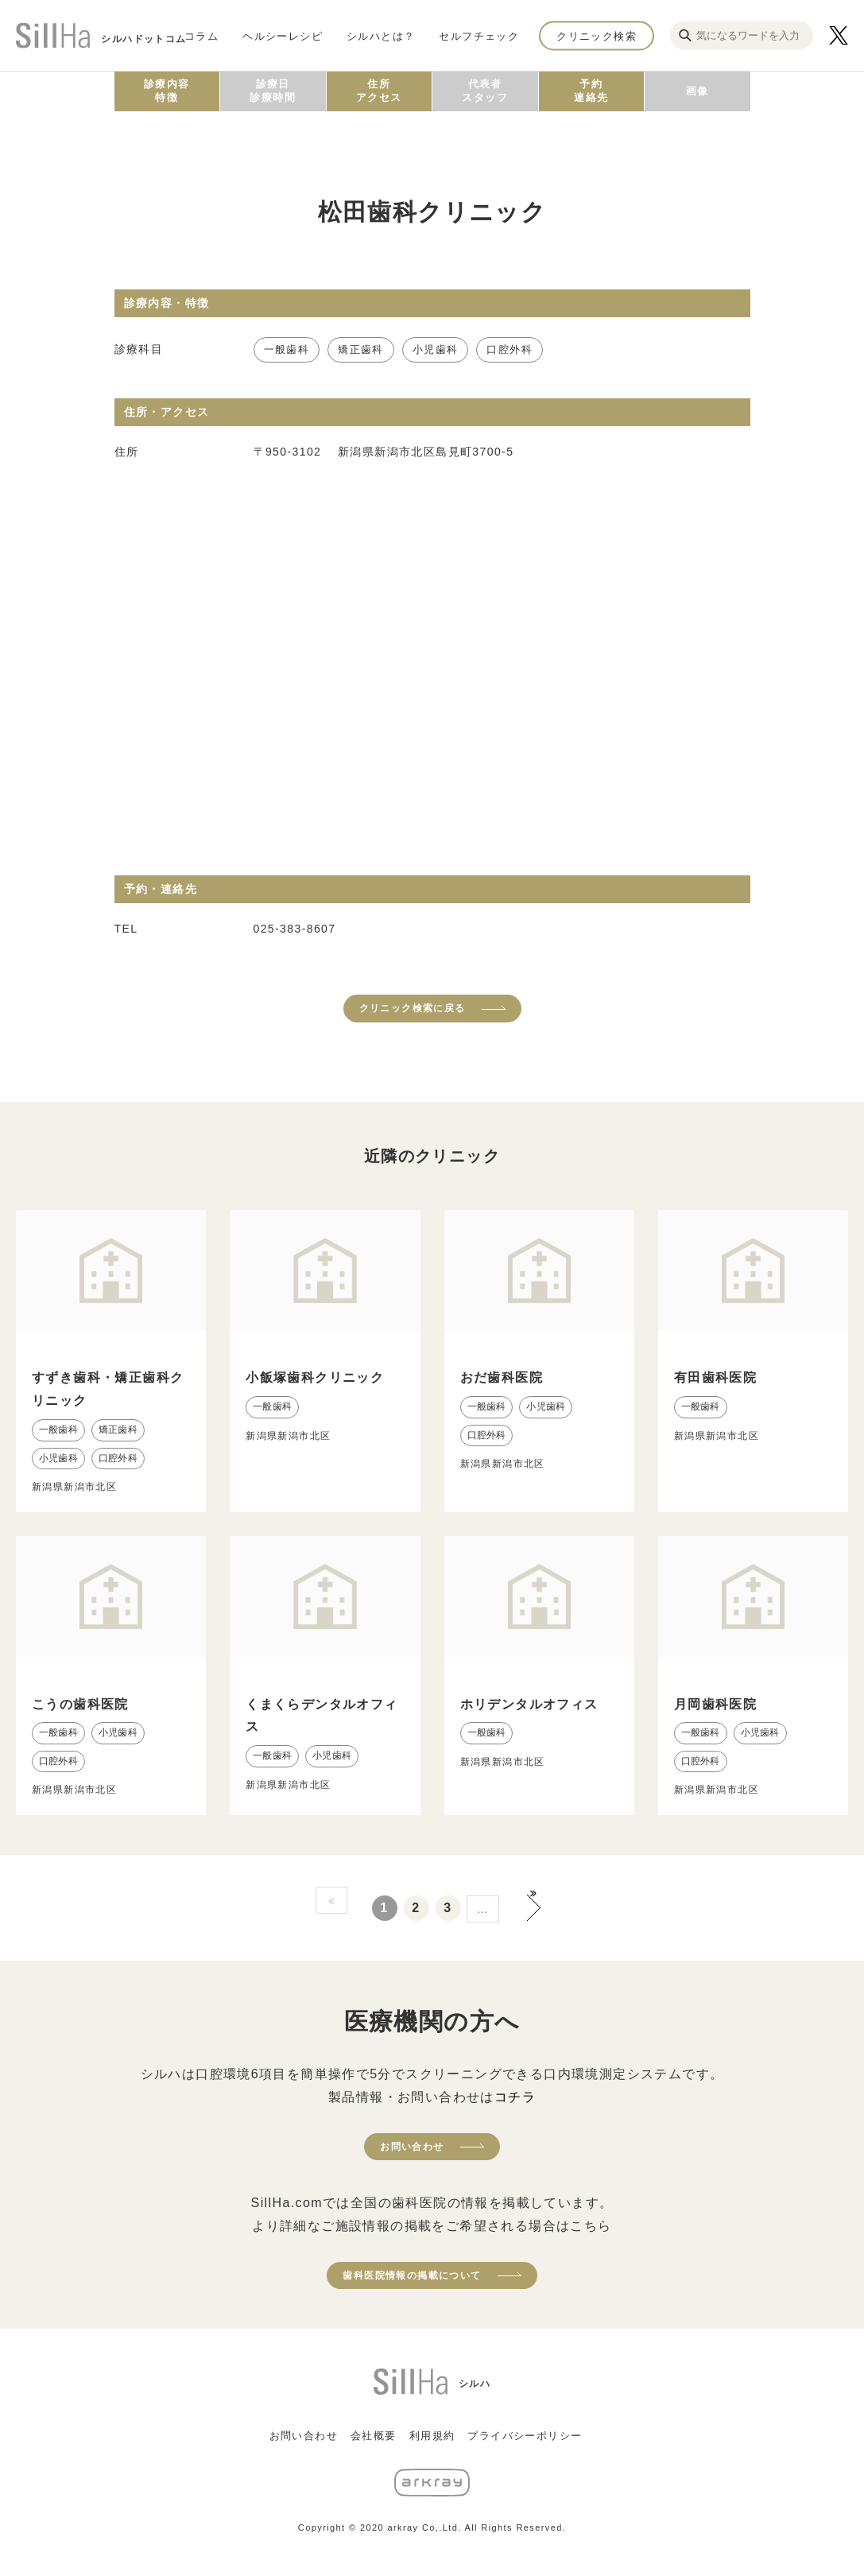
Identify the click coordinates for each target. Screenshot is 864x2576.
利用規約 (432, 2436)
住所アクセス (379, 90)
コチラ (515, 2097)
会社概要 (374, 2436)
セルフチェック (479, 35)
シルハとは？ (381, 35)
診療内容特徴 (167, 90)
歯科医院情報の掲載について (412, 2275)
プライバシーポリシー (524, 2436)
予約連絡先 (591, 90)
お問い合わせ (412, 2146)
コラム (201, 35)
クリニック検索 (596, 35)
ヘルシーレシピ (282, 35)
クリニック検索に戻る (412, 1008)
